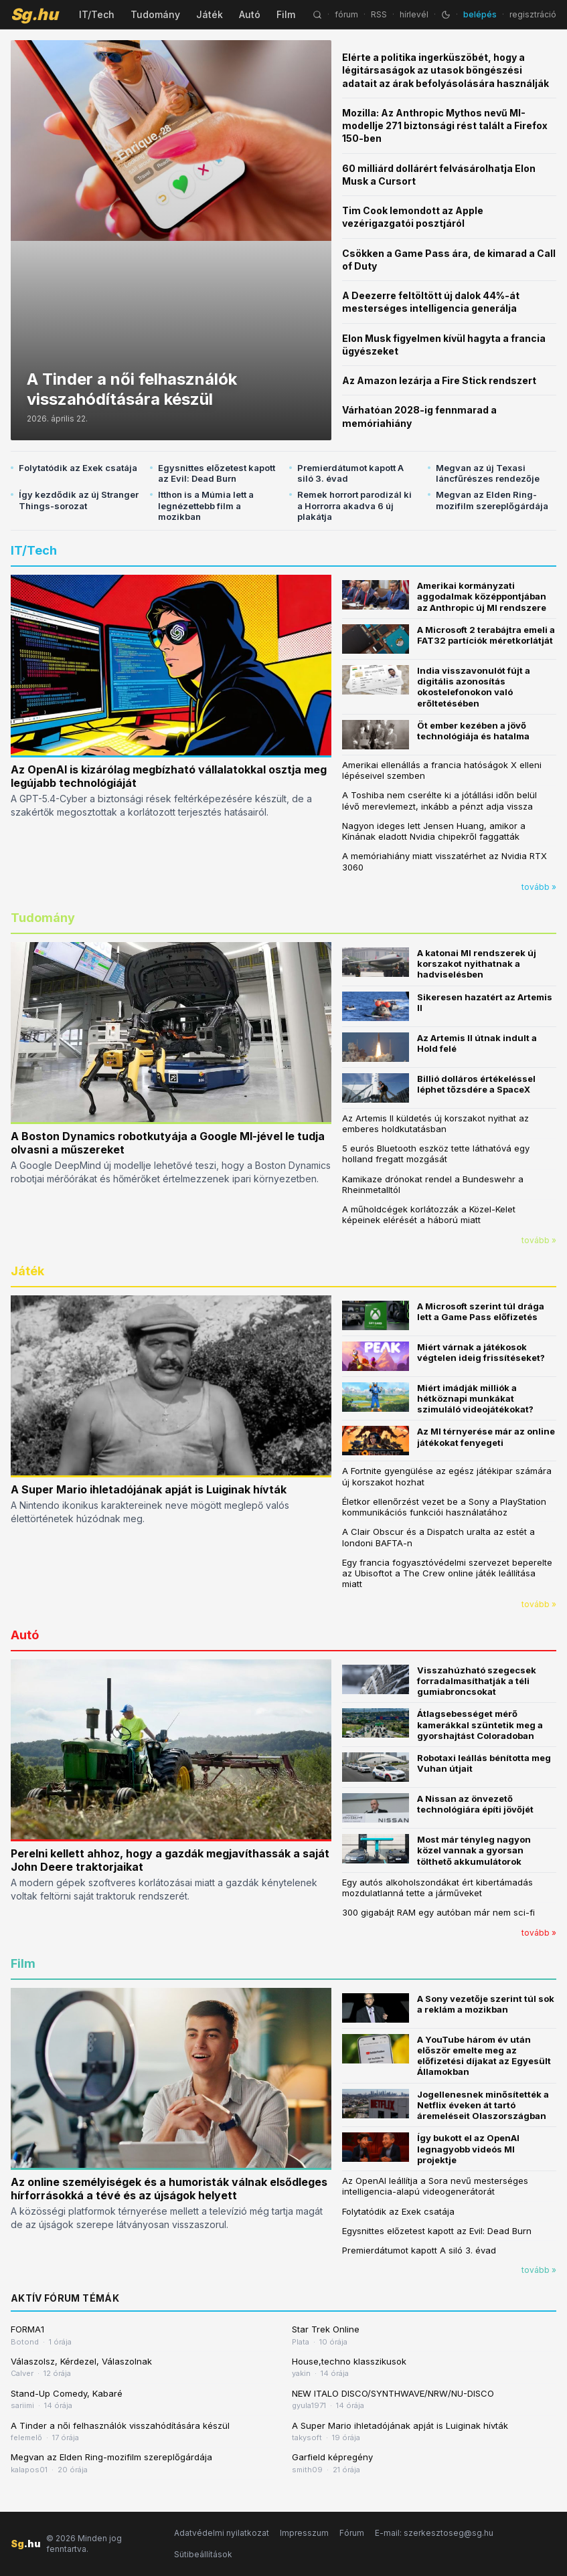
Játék (209, 14)
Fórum (351, 2533)
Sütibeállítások (203, 2554)
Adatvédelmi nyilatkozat (221, 2533)
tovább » (538, 887)
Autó (249, 14)
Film (285, 14)
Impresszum (304, 2533)
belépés (480, 14)
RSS (379, 14)
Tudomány (155, 14)
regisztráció (532, 14)
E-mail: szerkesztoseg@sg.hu (434, 2533)
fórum (346, 14)
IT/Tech (96, 14)
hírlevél (414, 14)
